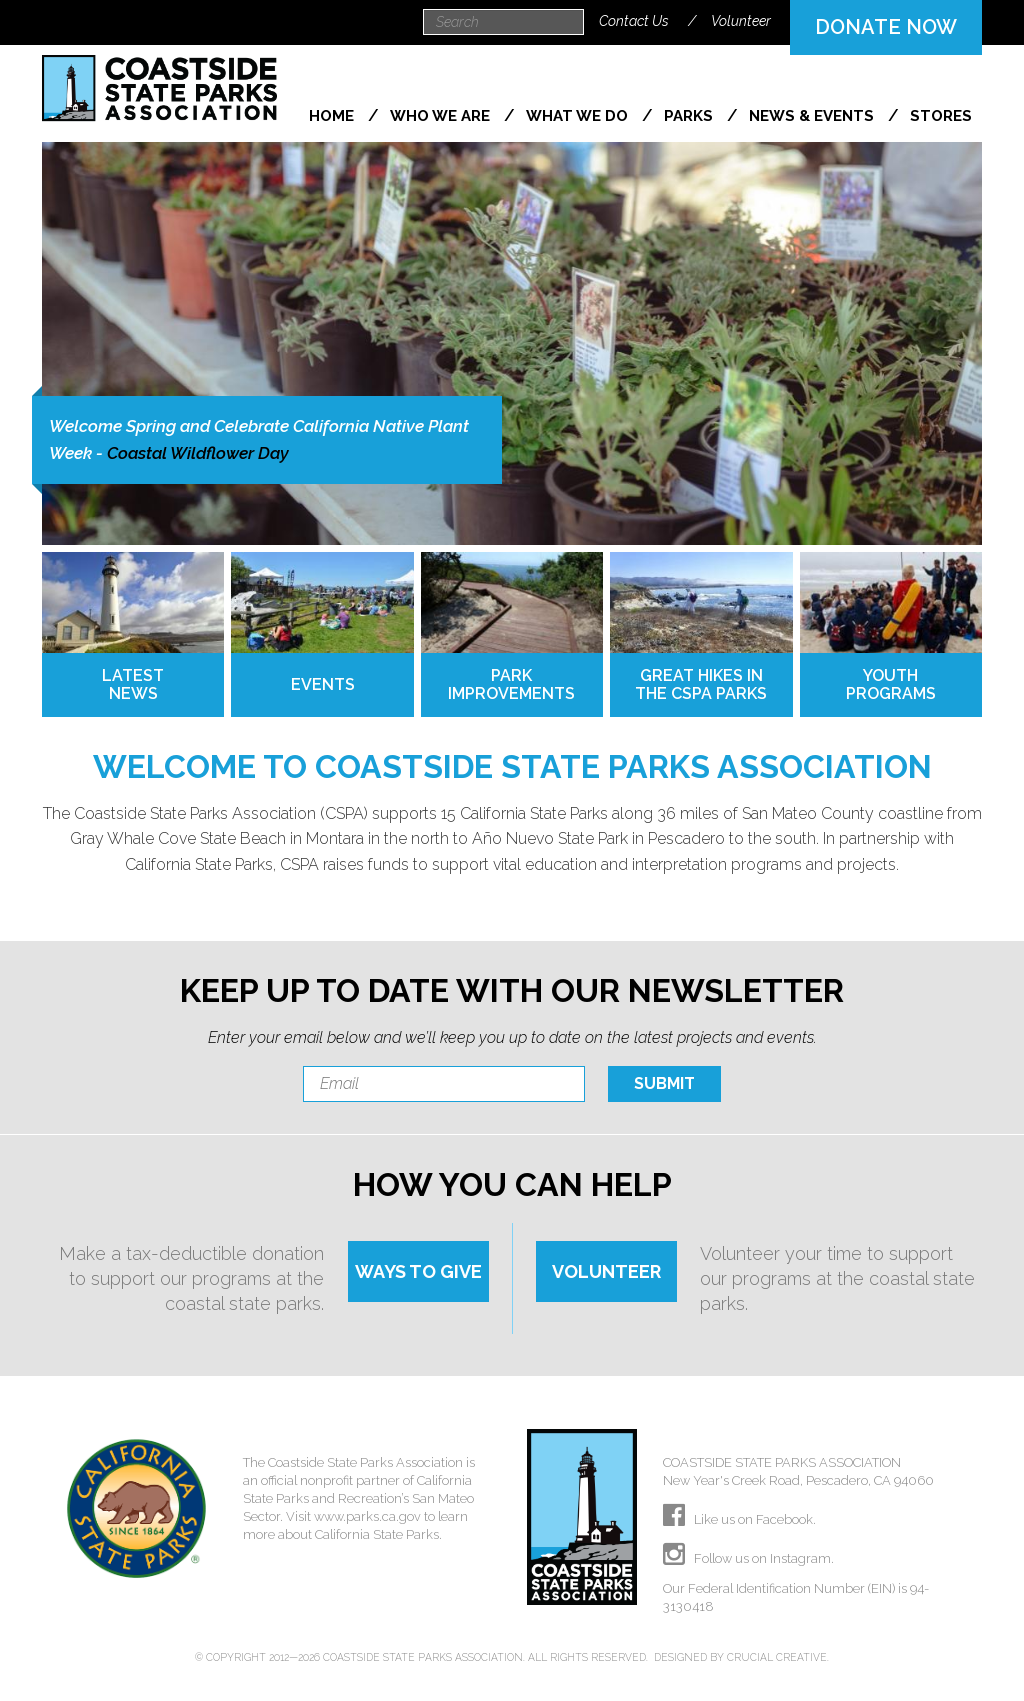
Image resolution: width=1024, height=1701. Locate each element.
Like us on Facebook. (739, 1519)
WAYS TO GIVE (418, 1271)
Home (333, 116)
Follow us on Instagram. (748, 1558)
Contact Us (634, 21)
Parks (690, 116)
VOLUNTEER (606, 1271)
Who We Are (442, 116)
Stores (941, 116)
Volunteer (741, 21)
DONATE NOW (886, 27)
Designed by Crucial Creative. (741, 1657)
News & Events (813, 116)
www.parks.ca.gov (367, 1516)
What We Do (579, 116)
